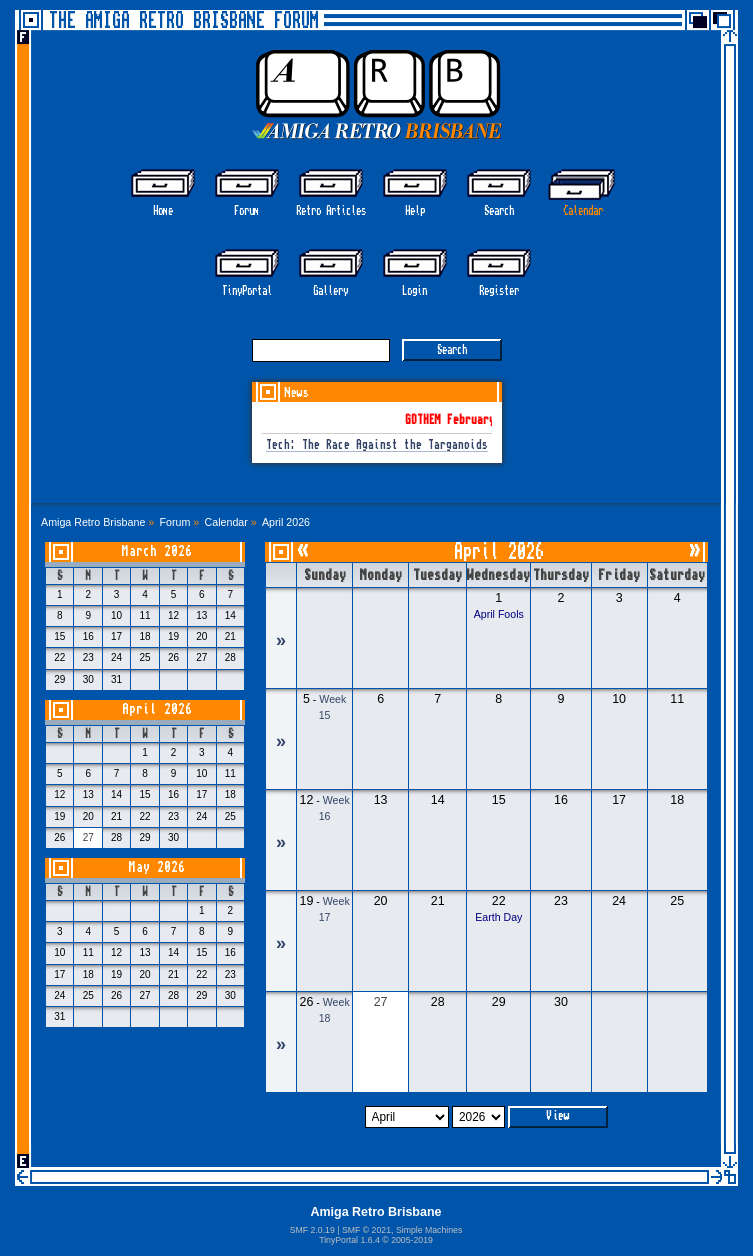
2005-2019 (412, 1240)
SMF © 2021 (366, 1230)
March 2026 (157, 551)
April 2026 (157, 709)
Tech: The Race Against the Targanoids (377, 445)
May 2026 (157, 867)
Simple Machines (429, 1230)
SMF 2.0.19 (312, 1230)
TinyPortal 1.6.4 (349, 1240)
